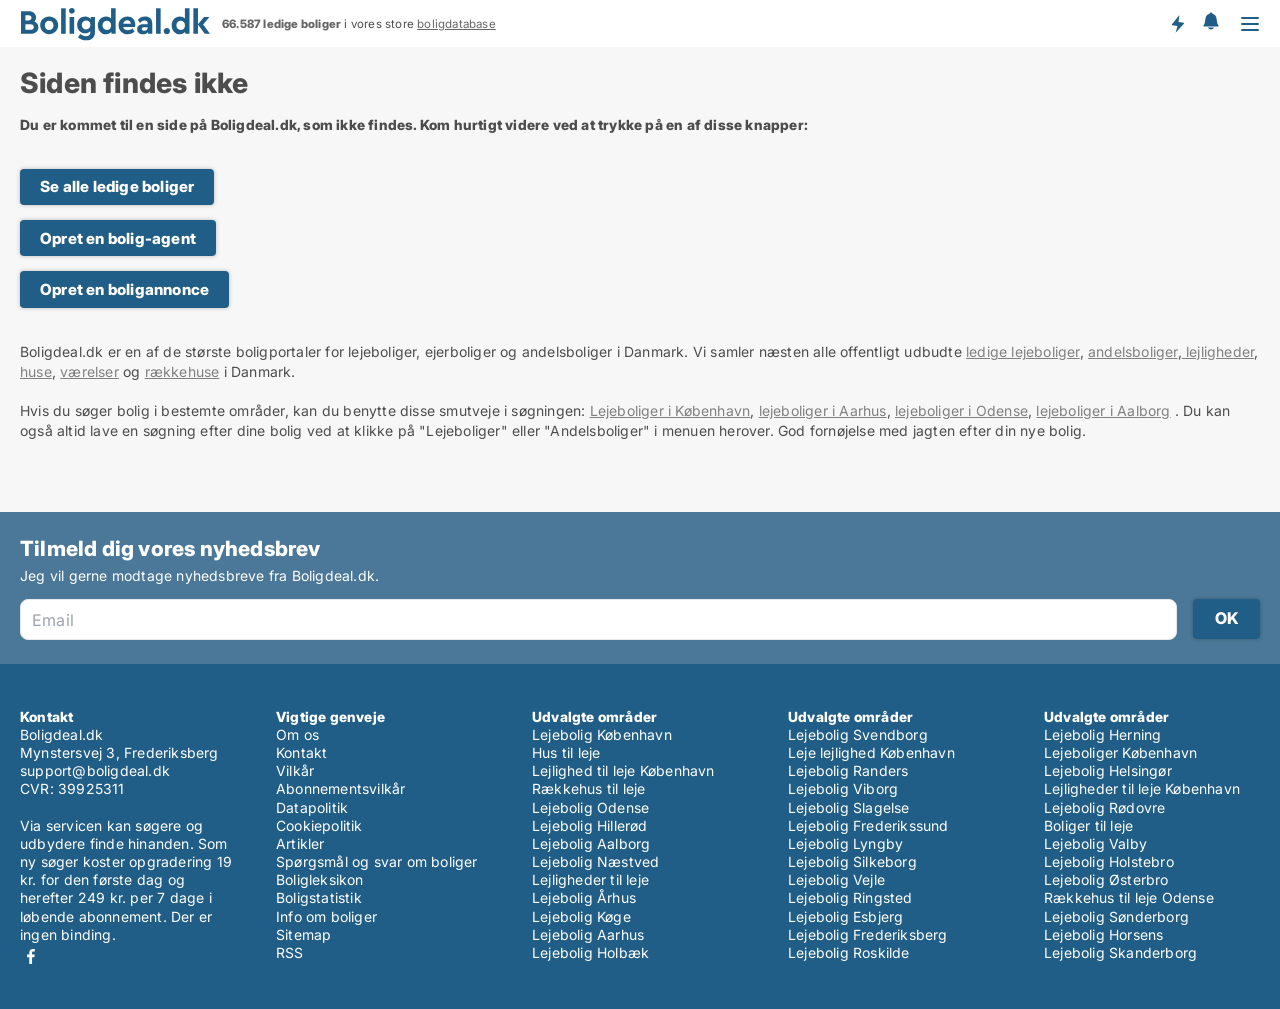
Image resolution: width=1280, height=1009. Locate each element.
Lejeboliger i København (670, 410)
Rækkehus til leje (588, 788)
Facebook (31, 956)
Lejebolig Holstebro (1109, 861)
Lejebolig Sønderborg (1116, 916)
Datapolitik (312, 807)
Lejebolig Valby (1095, 843)
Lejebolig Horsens (1103, 934)
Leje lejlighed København (871, 752)
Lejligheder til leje (590, 879)
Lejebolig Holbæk (590, 952)
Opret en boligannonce (124, 289)
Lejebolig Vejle (836, 879)
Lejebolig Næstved (595, 861)
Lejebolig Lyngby (845, 843)
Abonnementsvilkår (340, 788)
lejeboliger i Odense (961, 410)
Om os (297, 734)
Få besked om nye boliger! (1177, 23)
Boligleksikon (320, 879)
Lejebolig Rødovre (1104, 807)
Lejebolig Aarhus (588, 934)
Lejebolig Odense (590, 807)
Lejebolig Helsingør (1108, 770)
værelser (89, 371)
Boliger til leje (1088, 825)
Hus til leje (566, 752)
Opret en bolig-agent (118, 238)
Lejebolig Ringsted (850, 897)
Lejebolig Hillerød (590, 825)
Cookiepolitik (319, 825)
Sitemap (303, 934)
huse (36, 371)
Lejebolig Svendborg (858, 734)
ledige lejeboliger (1023, 351)
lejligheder (1218, 351)
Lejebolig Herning (1102, 734)
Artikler (300, 843)
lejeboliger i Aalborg (1103, 410)
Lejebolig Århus (584, 897)
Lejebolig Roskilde (849, 952)
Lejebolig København (602, 734)
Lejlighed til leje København (623, 770)
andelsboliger (1133, 351)
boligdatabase (456, 24)
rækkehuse (182, 371)
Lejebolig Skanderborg (1120, 952)
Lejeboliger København (1120, 752)
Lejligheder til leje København (1142, 788)
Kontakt (301, 752)
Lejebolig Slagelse (849, 807)
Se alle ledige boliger (117, 186)
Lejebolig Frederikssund (868, 825)
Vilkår (295, 770)
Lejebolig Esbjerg (845, 916)
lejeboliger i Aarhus (823, 410)
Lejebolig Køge (581, 916)
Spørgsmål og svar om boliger (377, 861)
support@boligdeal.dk (95, 770)
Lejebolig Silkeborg (852, 861)
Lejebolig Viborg (843, 788)
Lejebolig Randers (848, 770)
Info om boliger (326, 916)
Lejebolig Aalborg (591, 843)
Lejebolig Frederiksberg (868, 934)
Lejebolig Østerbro (1106, 879)
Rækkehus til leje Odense (1129, 897)
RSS (290, 952)
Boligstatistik (319, 897)
